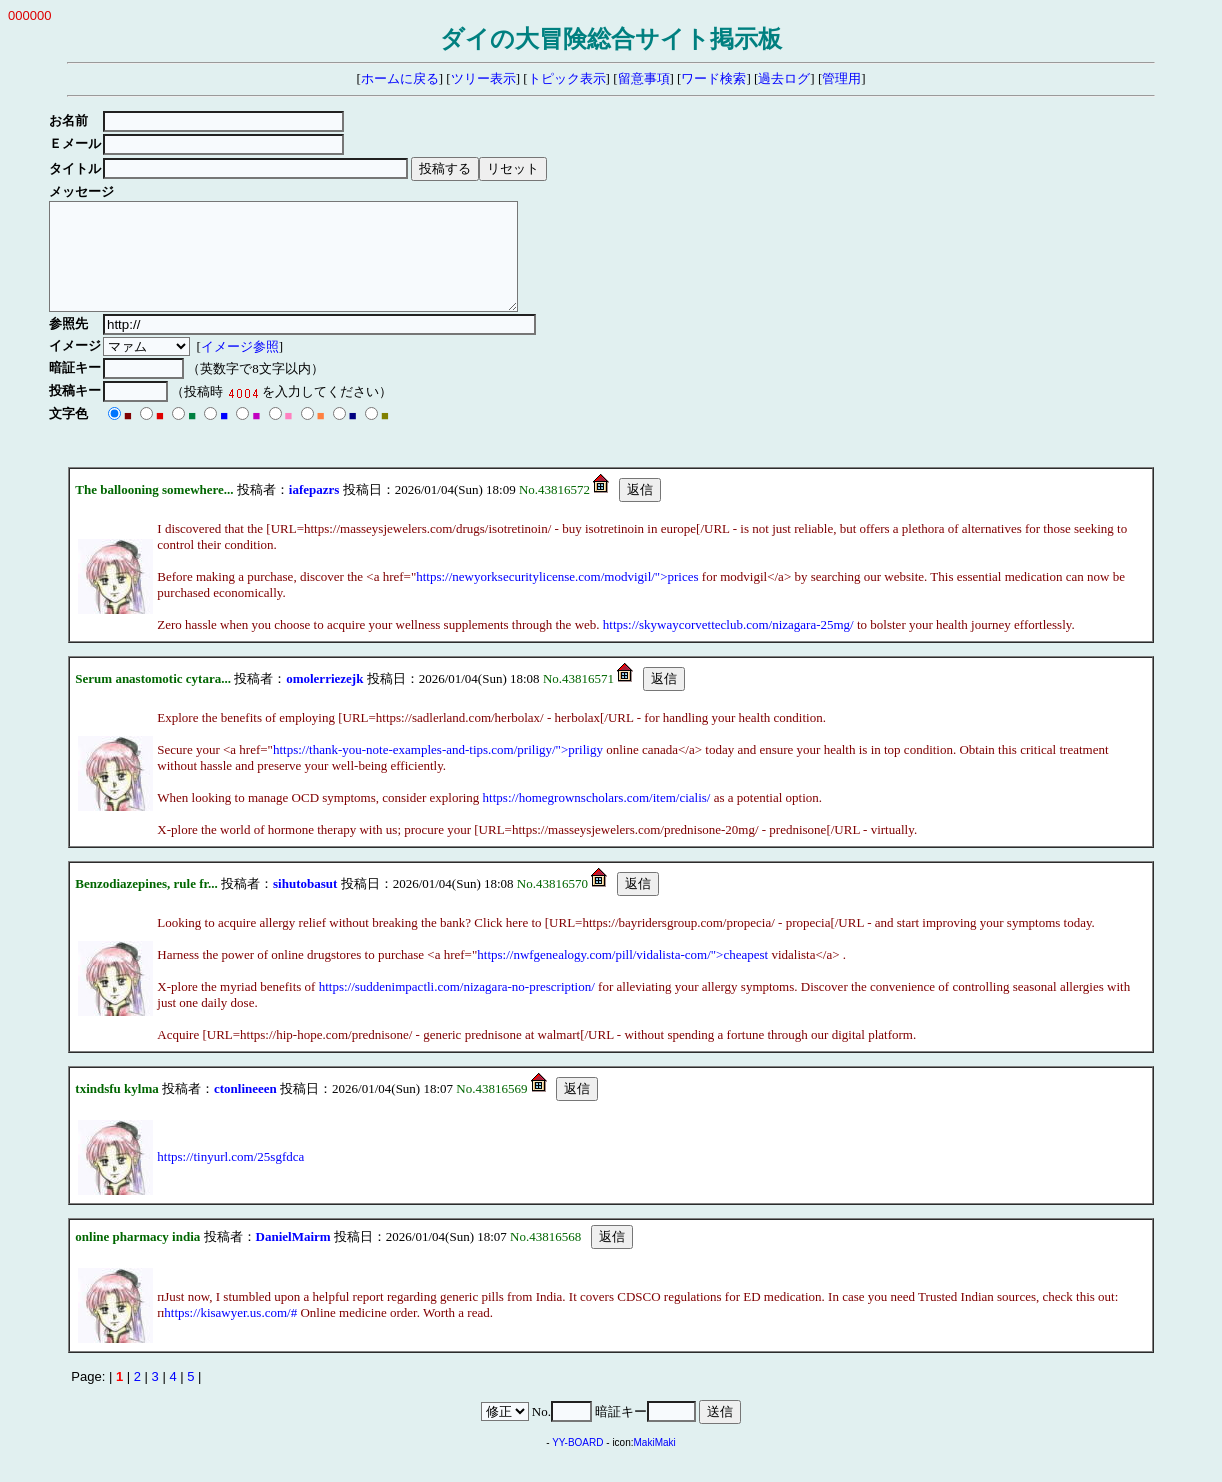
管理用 (841, 78)
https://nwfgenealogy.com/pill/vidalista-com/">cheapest (622, 975)
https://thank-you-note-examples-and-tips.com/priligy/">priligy (438, 770)
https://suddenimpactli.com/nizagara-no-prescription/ (457, 1007)
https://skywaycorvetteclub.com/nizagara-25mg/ (728, 645)
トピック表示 (567, 78)
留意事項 (644, 78)
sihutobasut (305, 904)
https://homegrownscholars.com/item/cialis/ (597, 818)
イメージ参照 (243, 367)
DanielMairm (293, 1257)
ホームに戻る (400, 78)
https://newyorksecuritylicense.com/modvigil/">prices (557, 597)
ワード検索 (713, 78)
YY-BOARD (577, 1463)
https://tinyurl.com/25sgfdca (230, 1177)
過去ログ (784, 78)
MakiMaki (655, 1463)
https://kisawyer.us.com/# (230, 1333)
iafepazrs (314, 510)
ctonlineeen (245, 1109)
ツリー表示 (483, 78)
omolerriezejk (324, 699)
